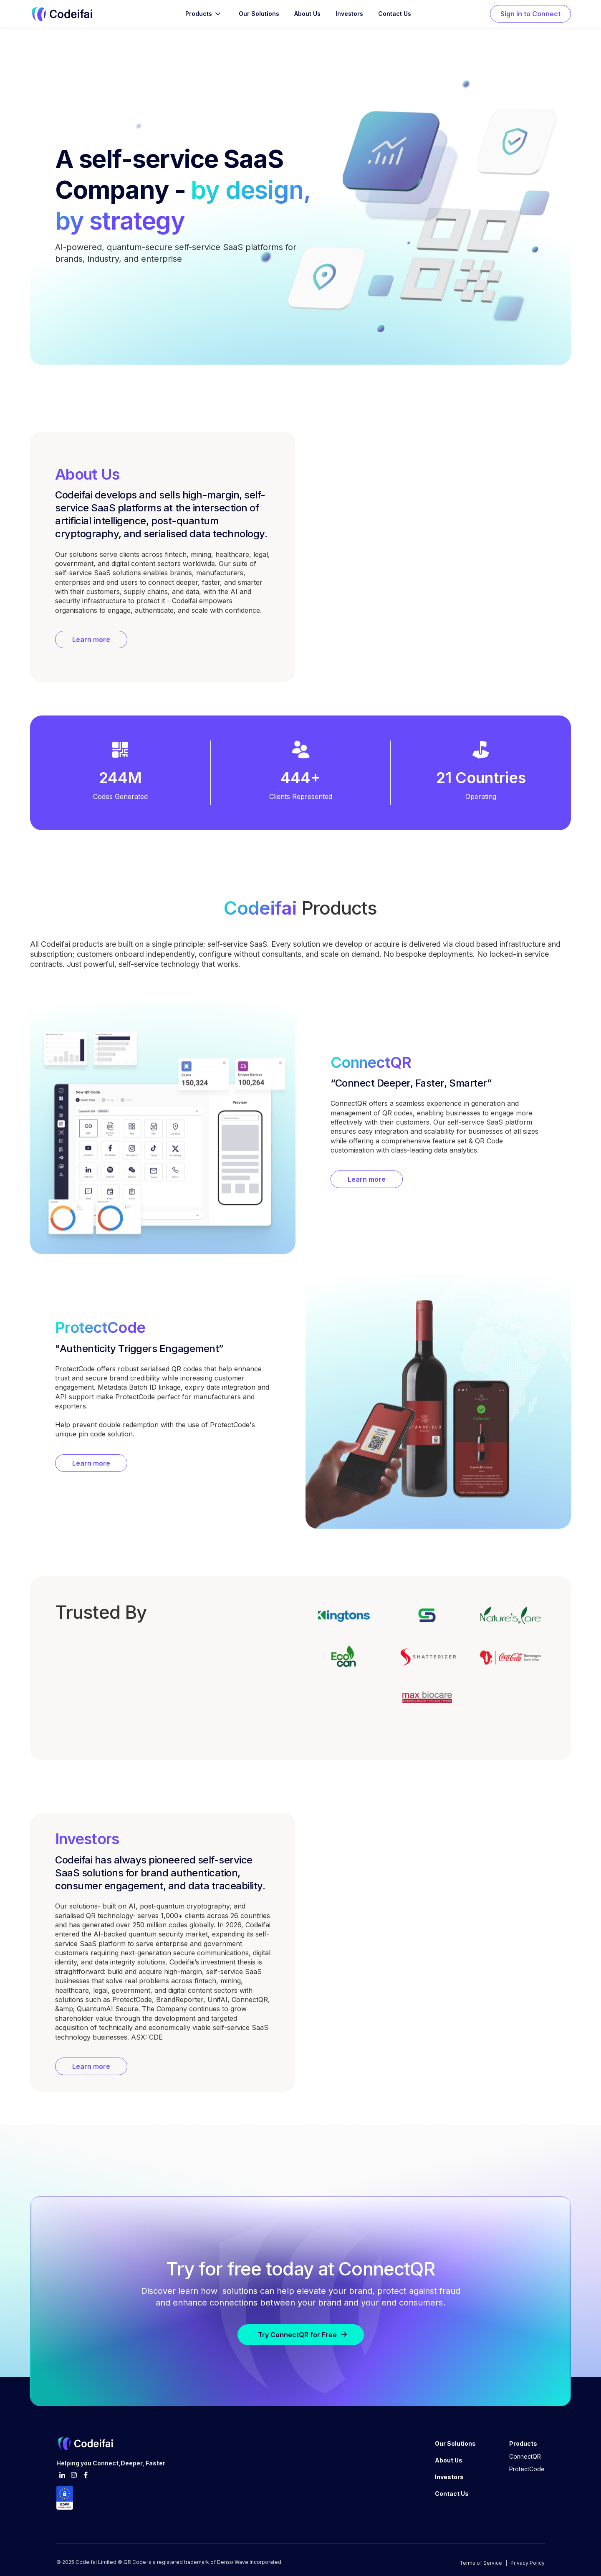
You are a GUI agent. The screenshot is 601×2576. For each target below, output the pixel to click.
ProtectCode (527, 2468)
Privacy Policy (527, 2563)
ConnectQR (525, 2456)
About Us (307, 13)
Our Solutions (259, 13)
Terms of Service (481, 2563)
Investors (349, 13)
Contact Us (394, 13)
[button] (204, 14)
